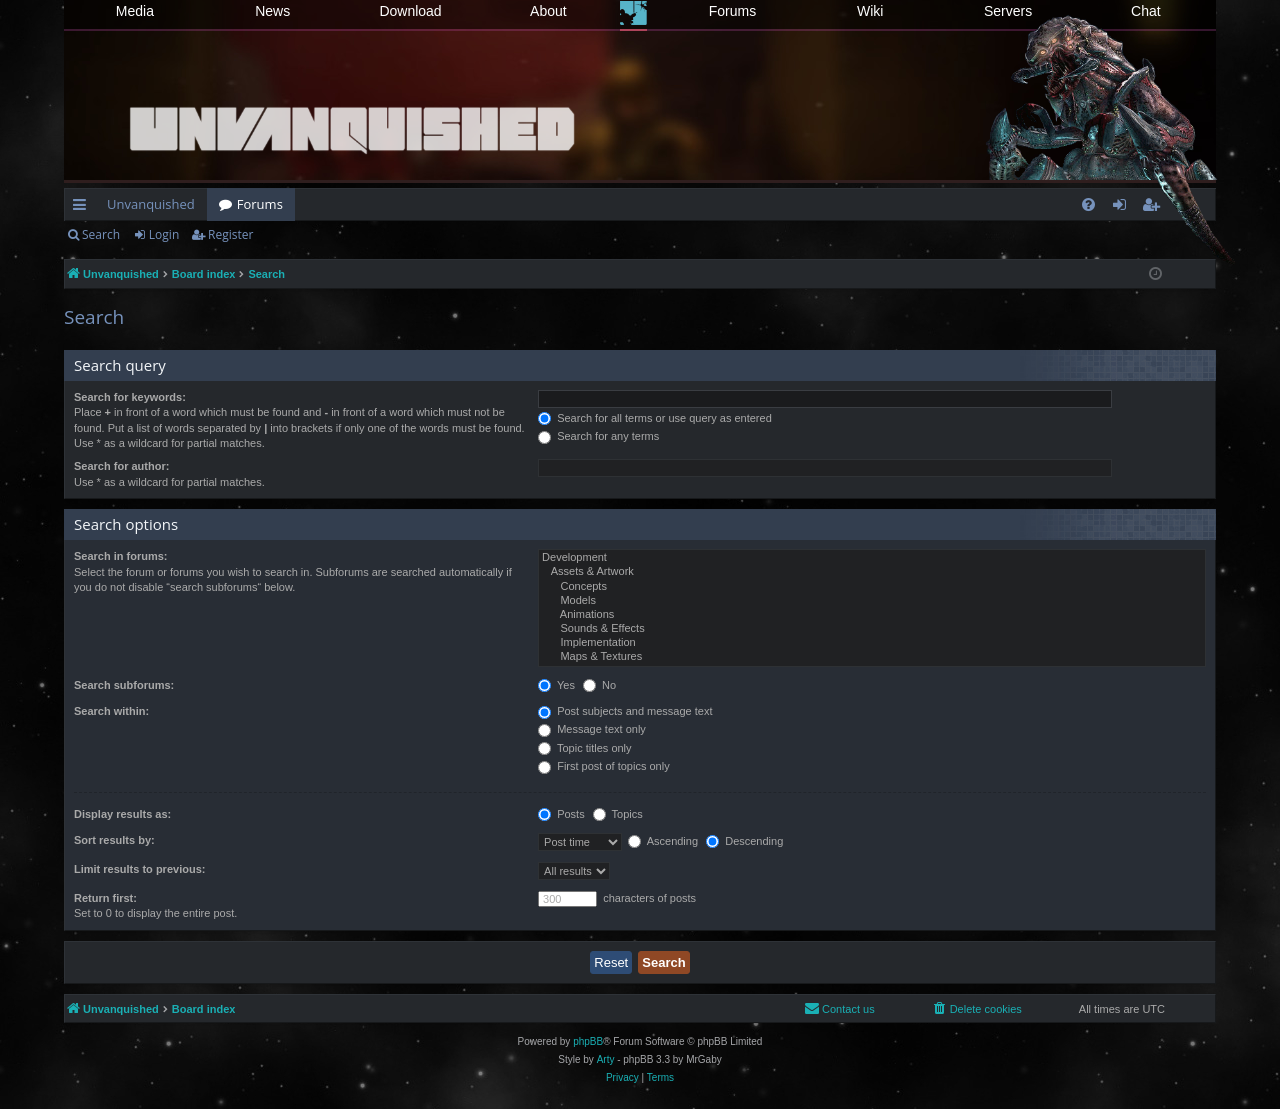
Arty (606, 1059)
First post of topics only (604, 766)
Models (872, 601)
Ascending (663, 841)
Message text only (592, 729)
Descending (744, 841)
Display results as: (122, 814)
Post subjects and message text (625, 711)
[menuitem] (1088, 204)
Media (135, 11)
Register (230, 234)
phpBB (588, 1041)
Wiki (870, 11)
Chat (1146, 11)
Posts (561, 814)
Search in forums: (121, 556)
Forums (732, 11)
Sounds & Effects (872, 629)
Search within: (111, 711)
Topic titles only (584, 748)
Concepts (872, 587)
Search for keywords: (130, 397)
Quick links (83, 208)
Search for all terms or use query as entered (655, 418)
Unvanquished (151, 204)
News (272, 11)
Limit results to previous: (139, 869)
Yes (556, 685)
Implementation (872, 643)
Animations (872, 615)
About (548, 11)
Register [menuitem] (1155, 208)
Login (164, 234)
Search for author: (121, 466)
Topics (618, 814)
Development (872, 558)
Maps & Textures (872, 657)
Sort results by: (114, 840)
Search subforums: (124, 685)
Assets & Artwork (872, 572)
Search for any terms (598, 436)
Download (410, 11)
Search (101, 234)
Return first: (105, 898)
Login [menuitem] (1123, 208)
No (599, 685)
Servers (1008, 11)
